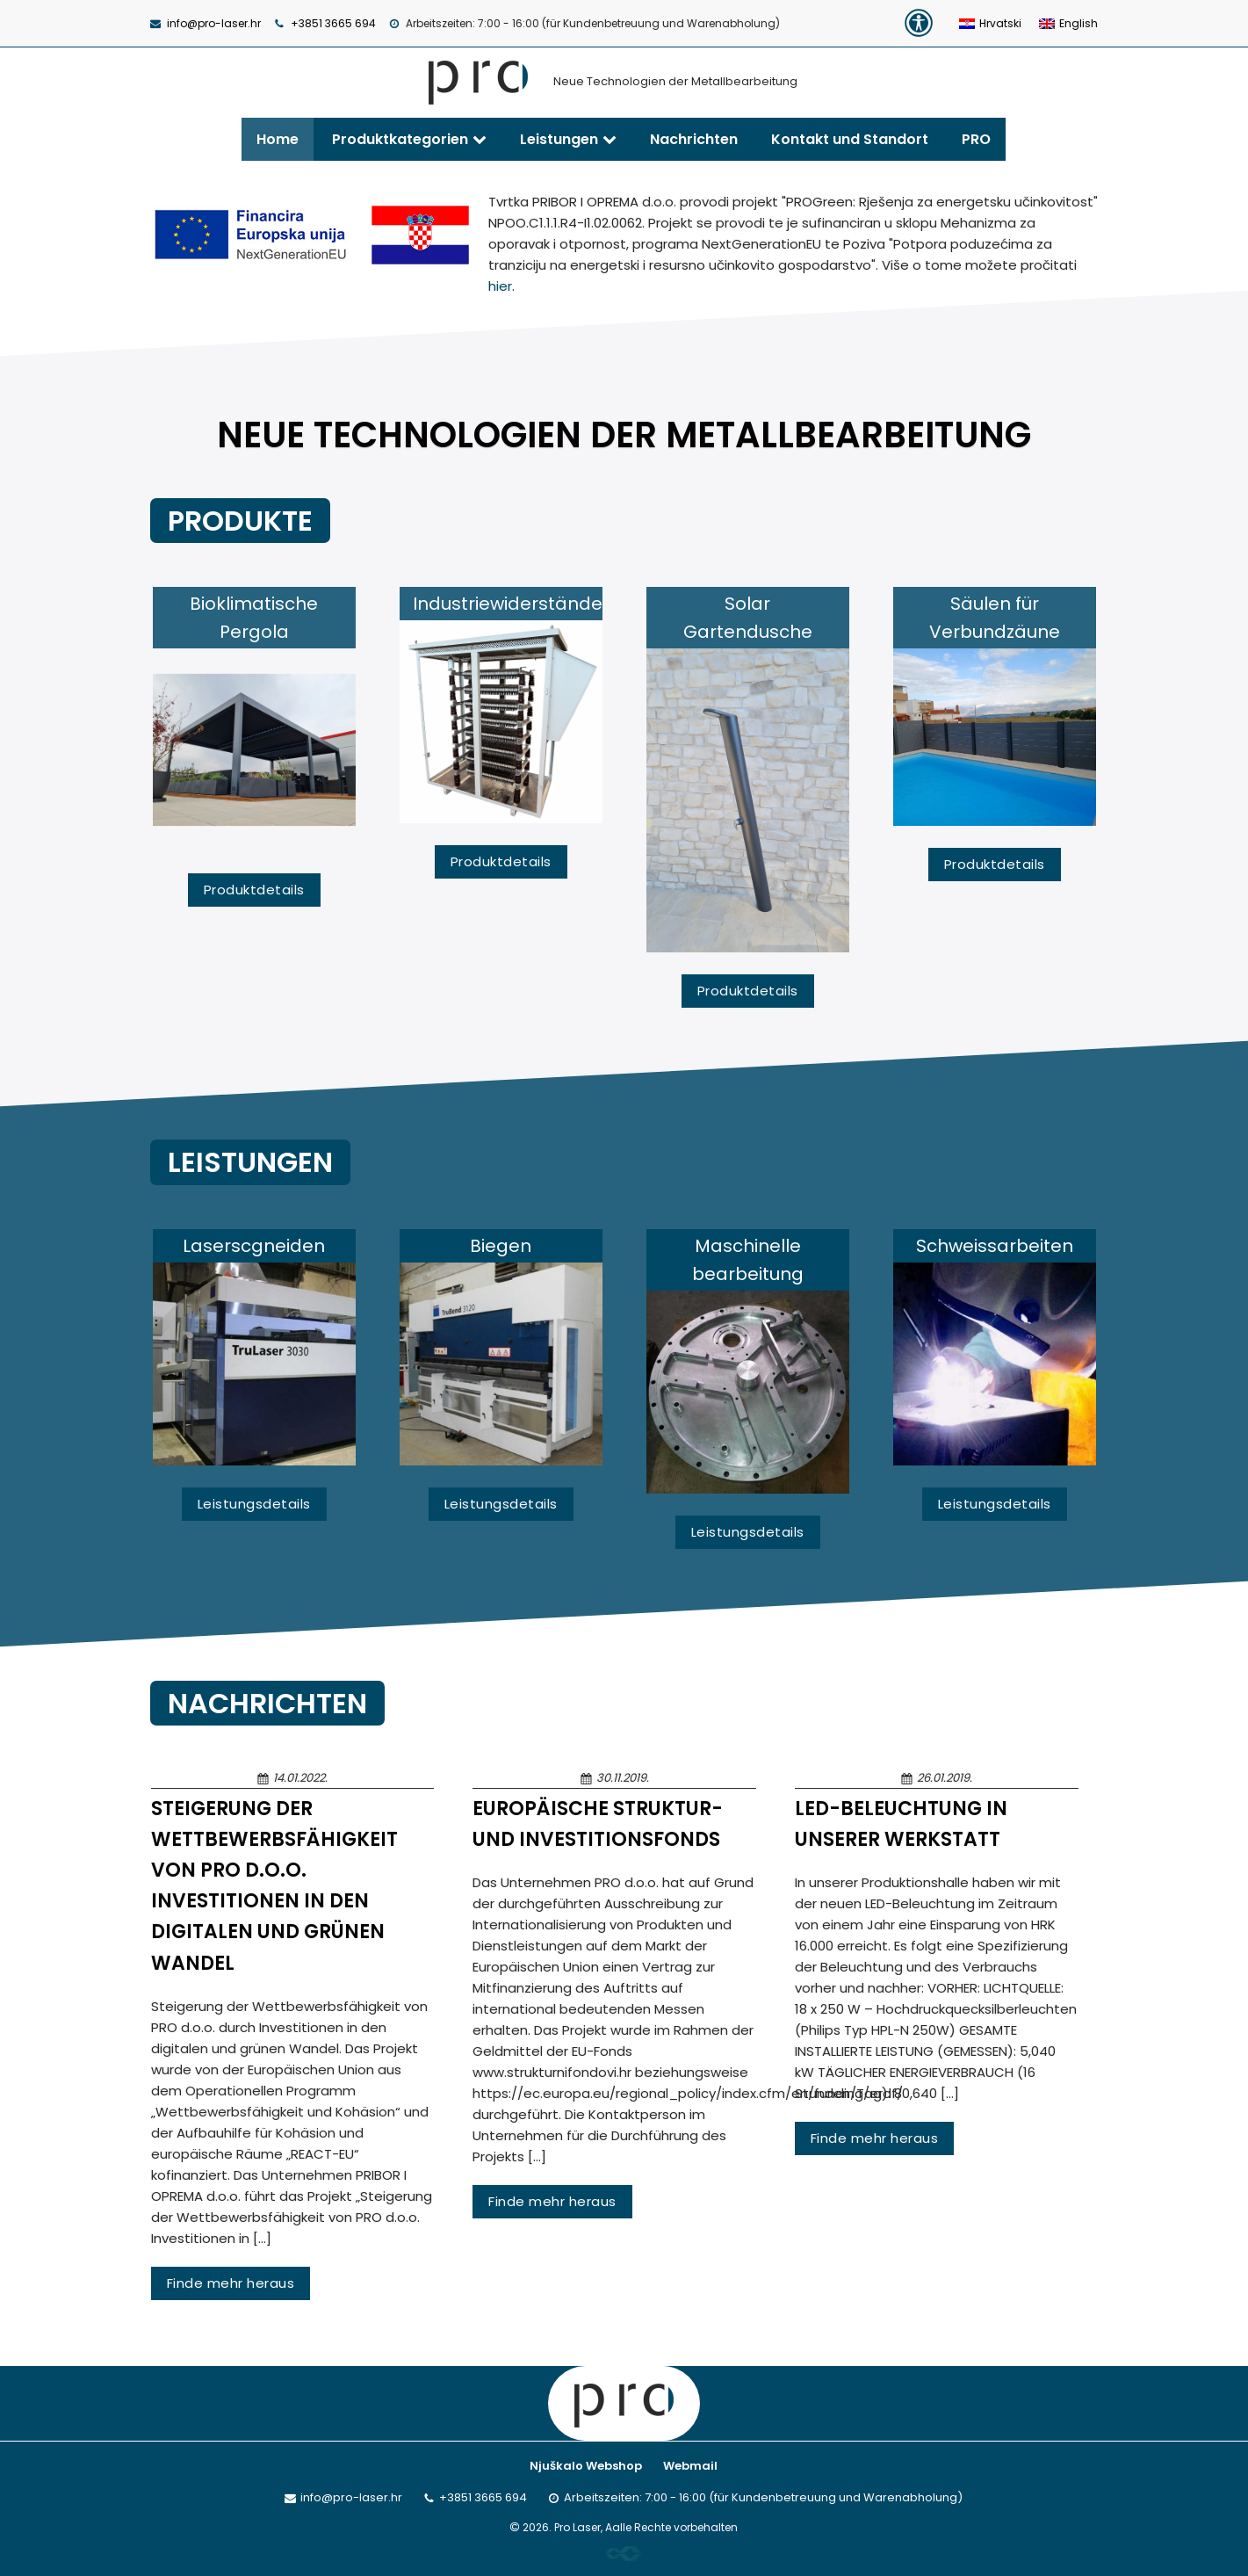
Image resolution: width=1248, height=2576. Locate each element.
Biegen (500, 1246)
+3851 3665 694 (333, 23)
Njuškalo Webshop (586, 2465)
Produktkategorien (400, 139)
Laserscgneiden (254, 1246)
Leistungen (559, 139)
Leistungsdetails (254, 1503)
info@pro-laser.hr (214, 23)
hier (500, 286)
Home (277, 139)
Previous (100, 797)
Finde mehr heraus (231, 2283)
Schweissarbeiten (994, 1246)
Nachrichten (694, 139)
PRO (976, 139)
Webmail (690, 2465)
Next (1149, 797)
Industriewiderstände (507, 603)
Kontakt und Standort (849, 139)
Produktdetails (254, 889)
